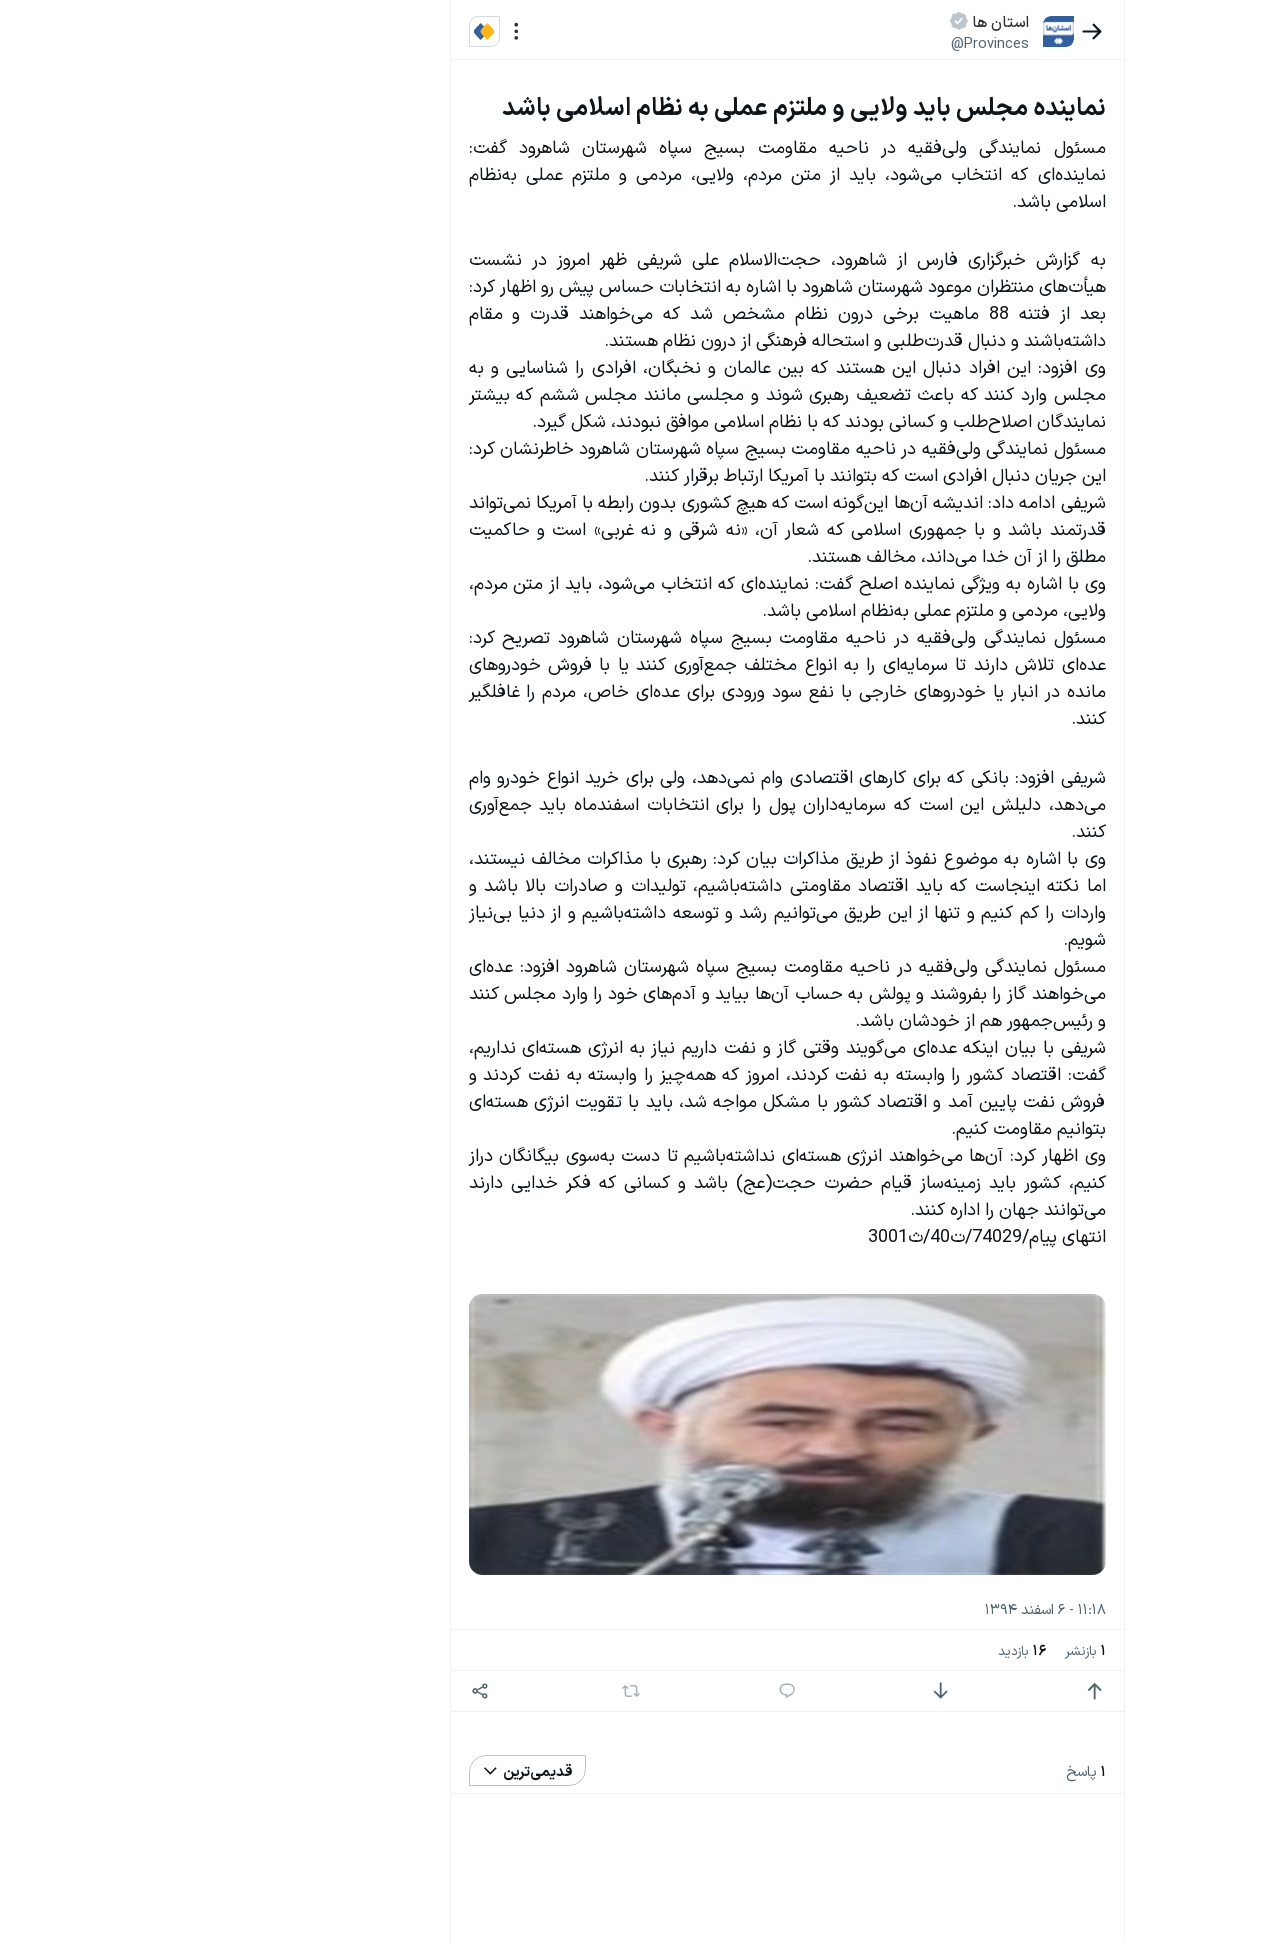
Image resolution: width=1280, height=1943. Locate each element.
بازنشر (1105, 1649)
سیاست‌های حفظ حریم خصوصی (170, 238)
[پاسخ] (807, 1691)
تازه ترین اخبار (368, 303)
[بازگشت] (1112, 31)
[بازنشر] (651, 1691)
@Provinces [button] (1011, 42)
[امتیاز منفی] (961, 1691)
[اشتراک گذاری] (500, 1691)
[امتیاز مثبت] (1115, 1691)
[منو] (536, 31)
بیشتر (404, 1513)
